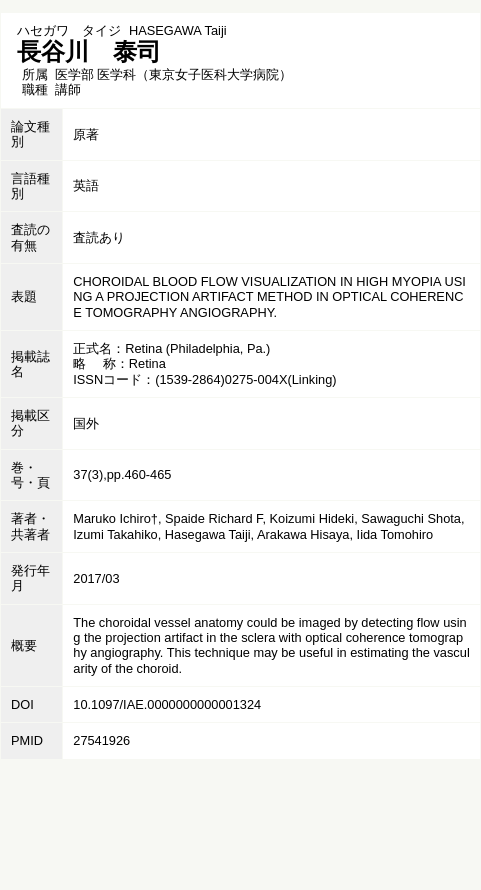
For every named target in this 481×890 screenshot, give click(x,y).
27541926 (101, 740)
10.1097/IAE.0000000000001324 (167, 704)
